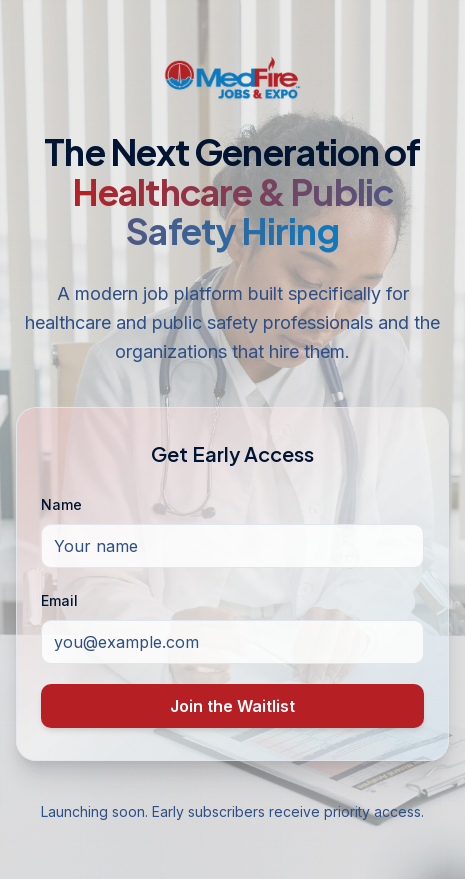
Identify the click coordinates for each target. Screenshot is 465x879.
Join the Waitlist (232, 706)
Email (59, 600)
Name (61, 504)
